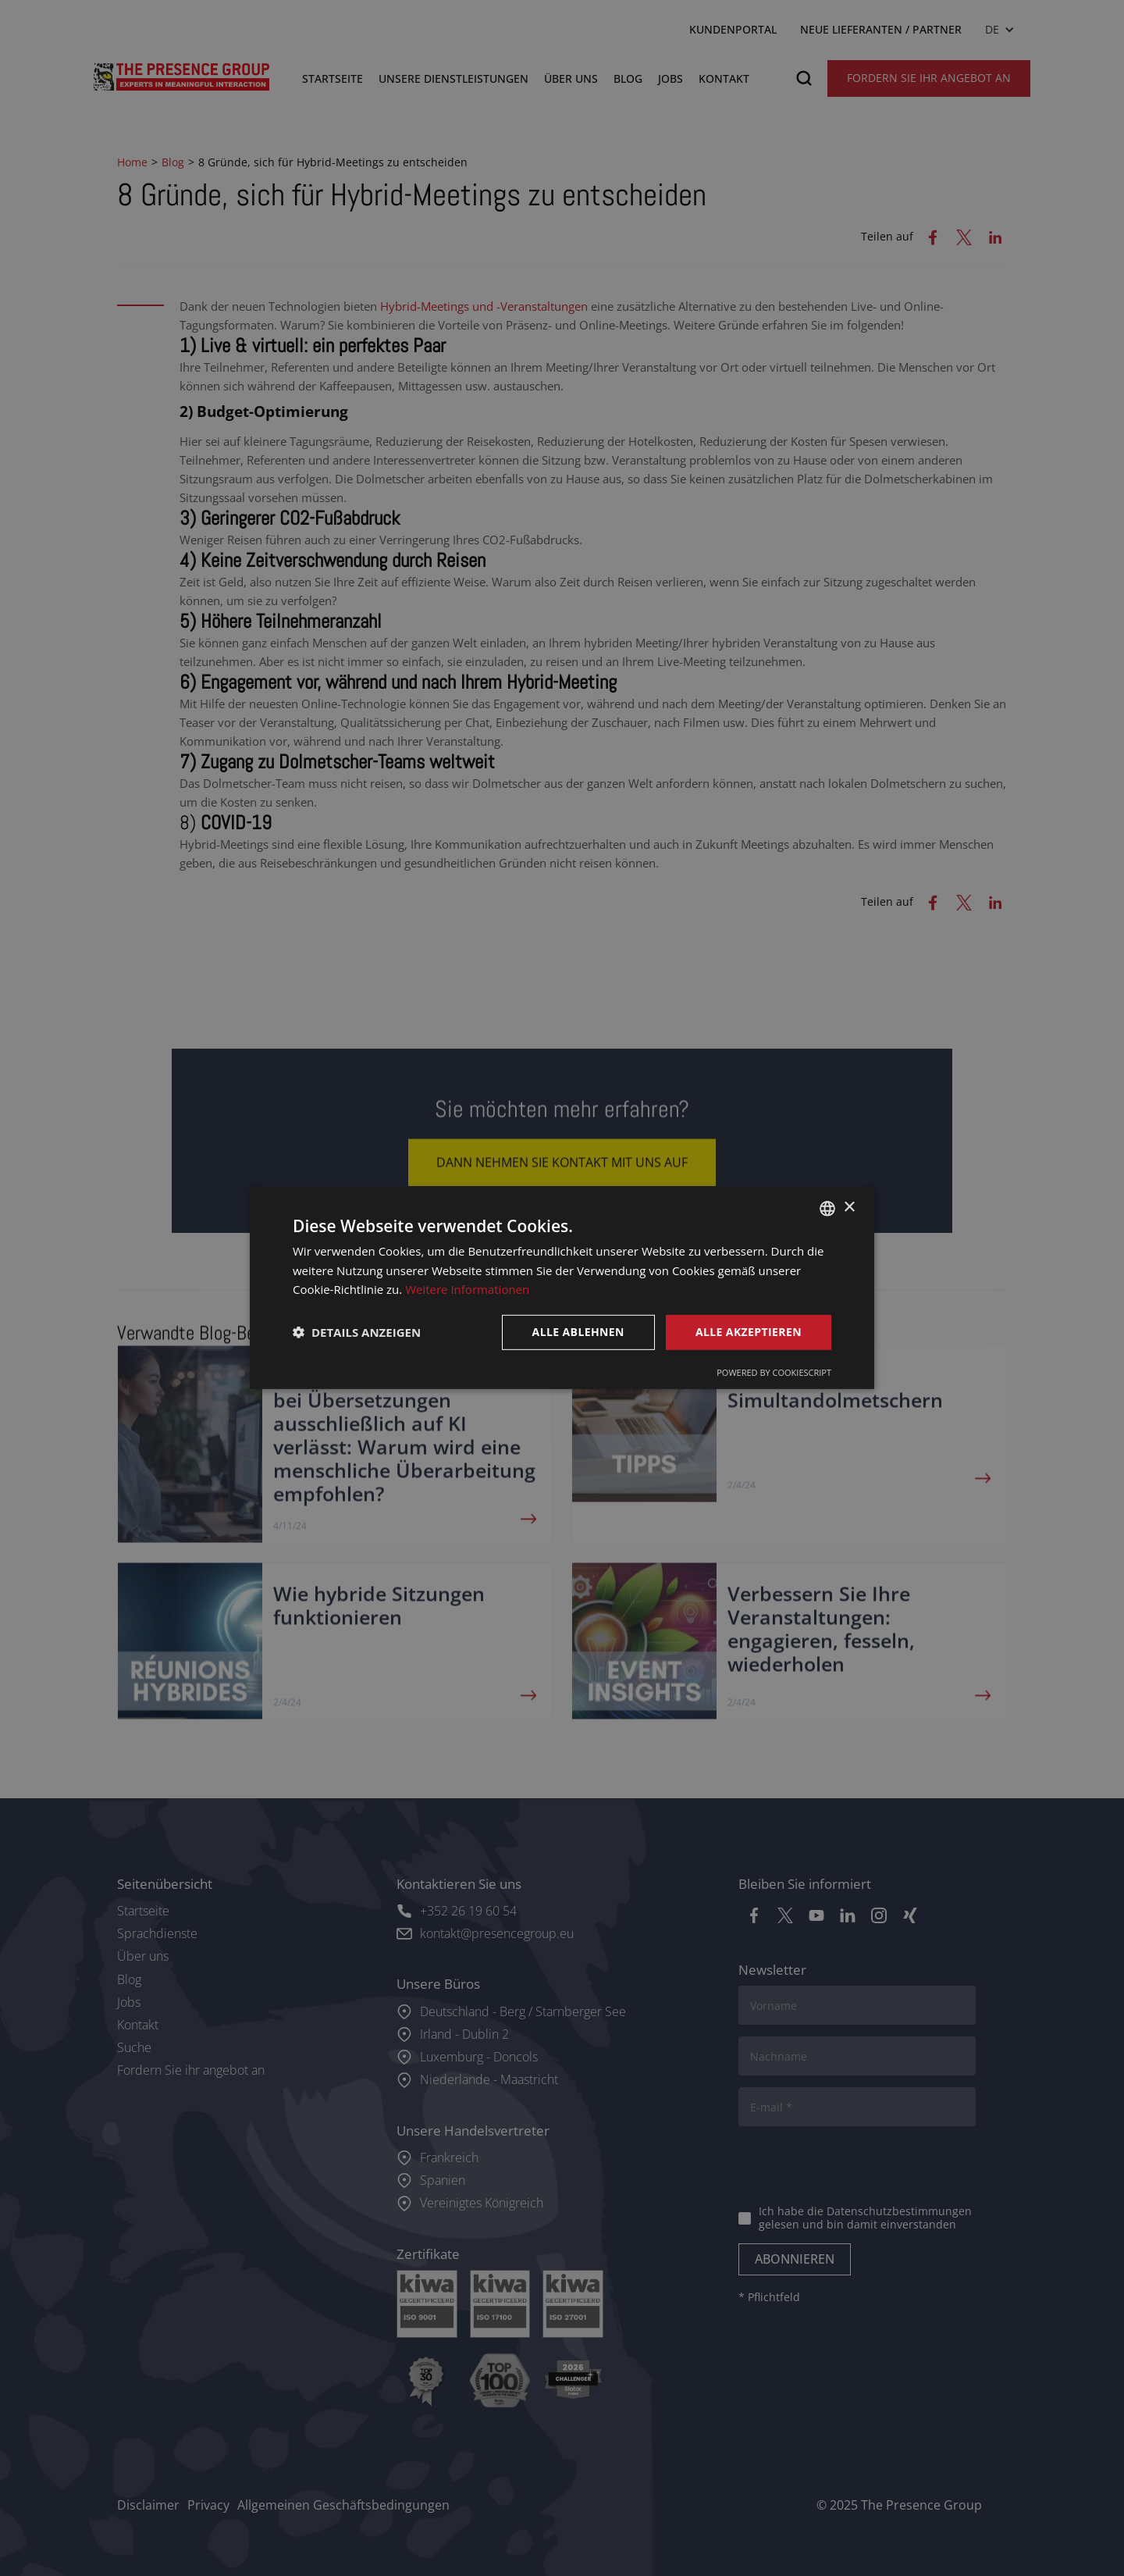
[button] (357, 1332)
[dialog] (562, 1288)
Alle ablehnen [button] (578, 1331)
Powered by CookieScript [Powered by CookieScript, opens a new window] (774, 1372)
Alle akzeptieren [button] (748, 1331)
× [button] (849, 1207)
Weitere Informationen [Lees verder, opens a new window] (467, 1289)
